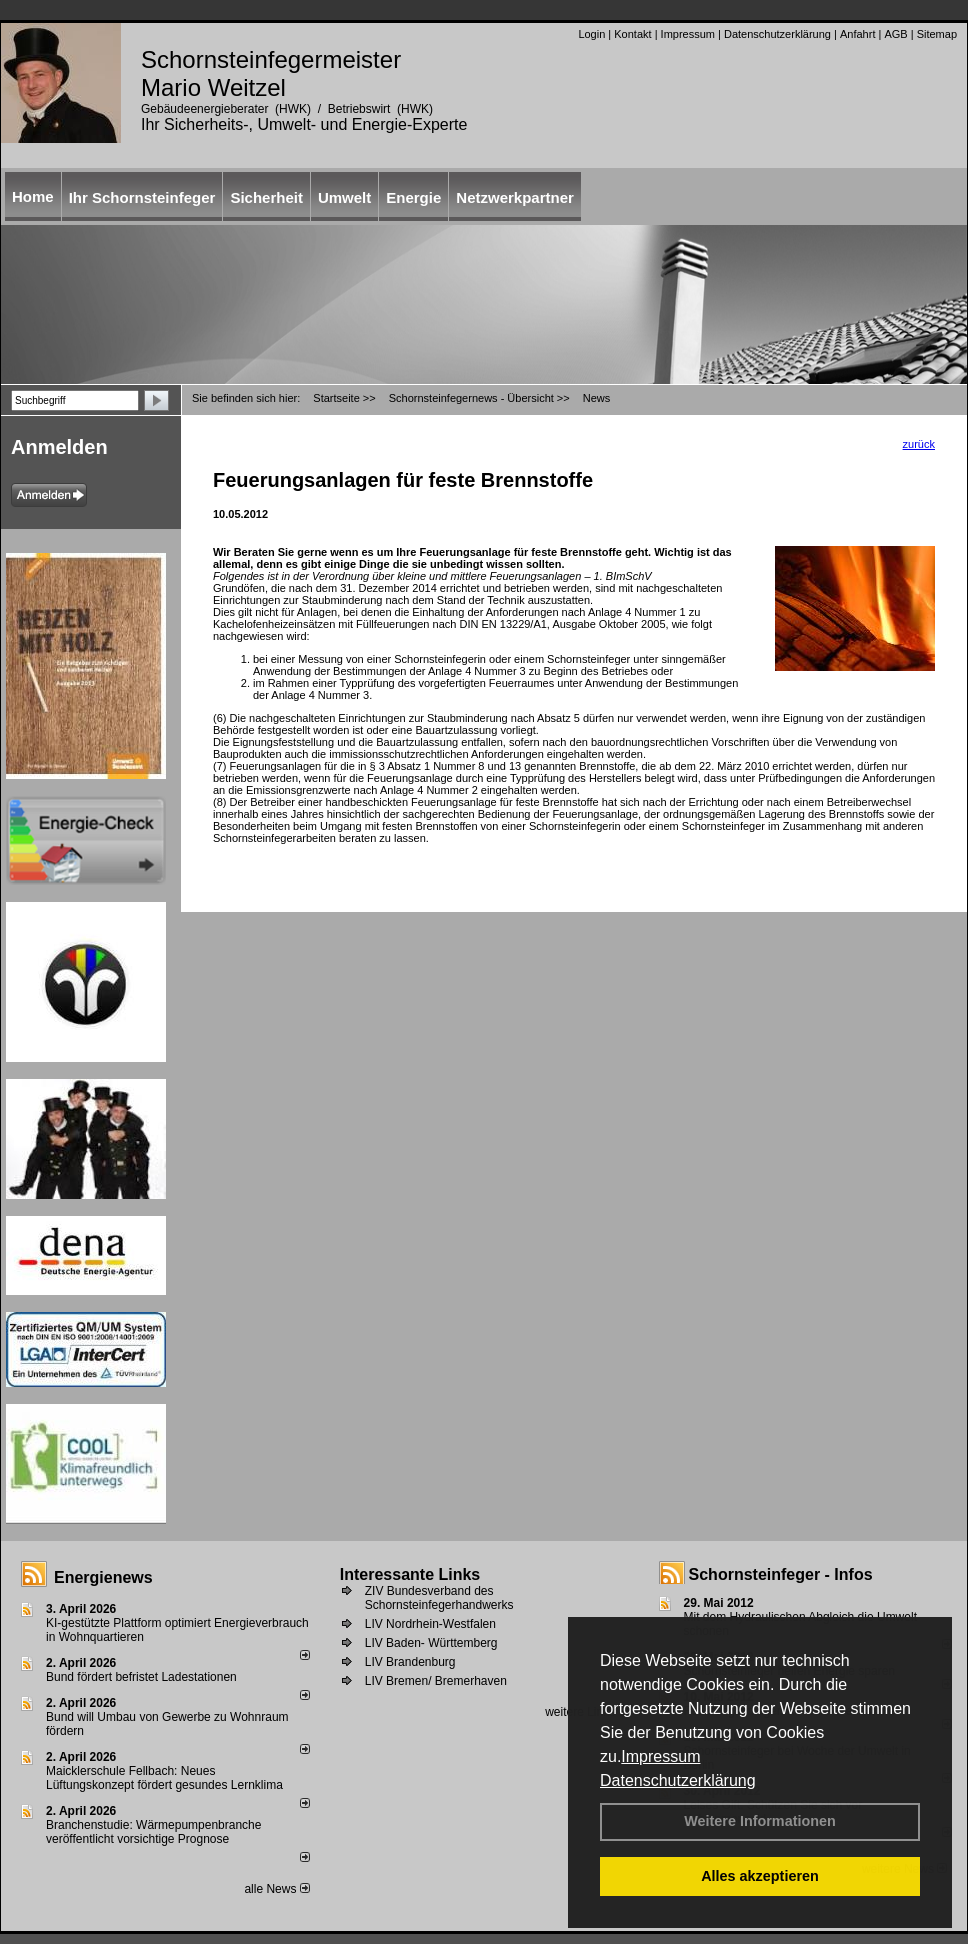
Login (591, 34)
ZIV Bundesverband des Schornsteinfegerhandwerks (439, 1598)
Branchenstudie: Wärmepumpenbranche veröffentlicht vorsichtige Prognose (153, 1832)
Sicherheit (266, 197)
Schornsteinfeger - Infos (781, 1574)
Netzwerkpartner (515, 197)
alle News (276, 1889)
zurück (919, 444)
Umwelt (344, 197)
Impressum (660, 1756)
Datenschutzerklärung (678, 1780)
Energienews (103, 1577)
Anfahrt (857, 34)
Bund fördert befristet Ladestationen (141, 1677)
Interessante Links (410, 1574)
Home (33, 196)
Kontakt (632, 34)
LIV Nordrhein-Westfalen (430, 1624)
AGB (895, 34)
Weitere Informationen (760, 1821)
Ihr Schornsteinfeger (142, 197)
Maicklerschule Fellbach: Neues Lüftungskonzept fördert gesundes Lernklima (164, 1778)
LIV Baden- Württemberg (431, 1643)
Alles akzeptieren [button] (760, 1876)
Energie (413, 197)
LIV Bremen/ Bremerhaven (436, 1681)
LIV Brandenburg (410, 1662)
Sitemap (937, 34)
